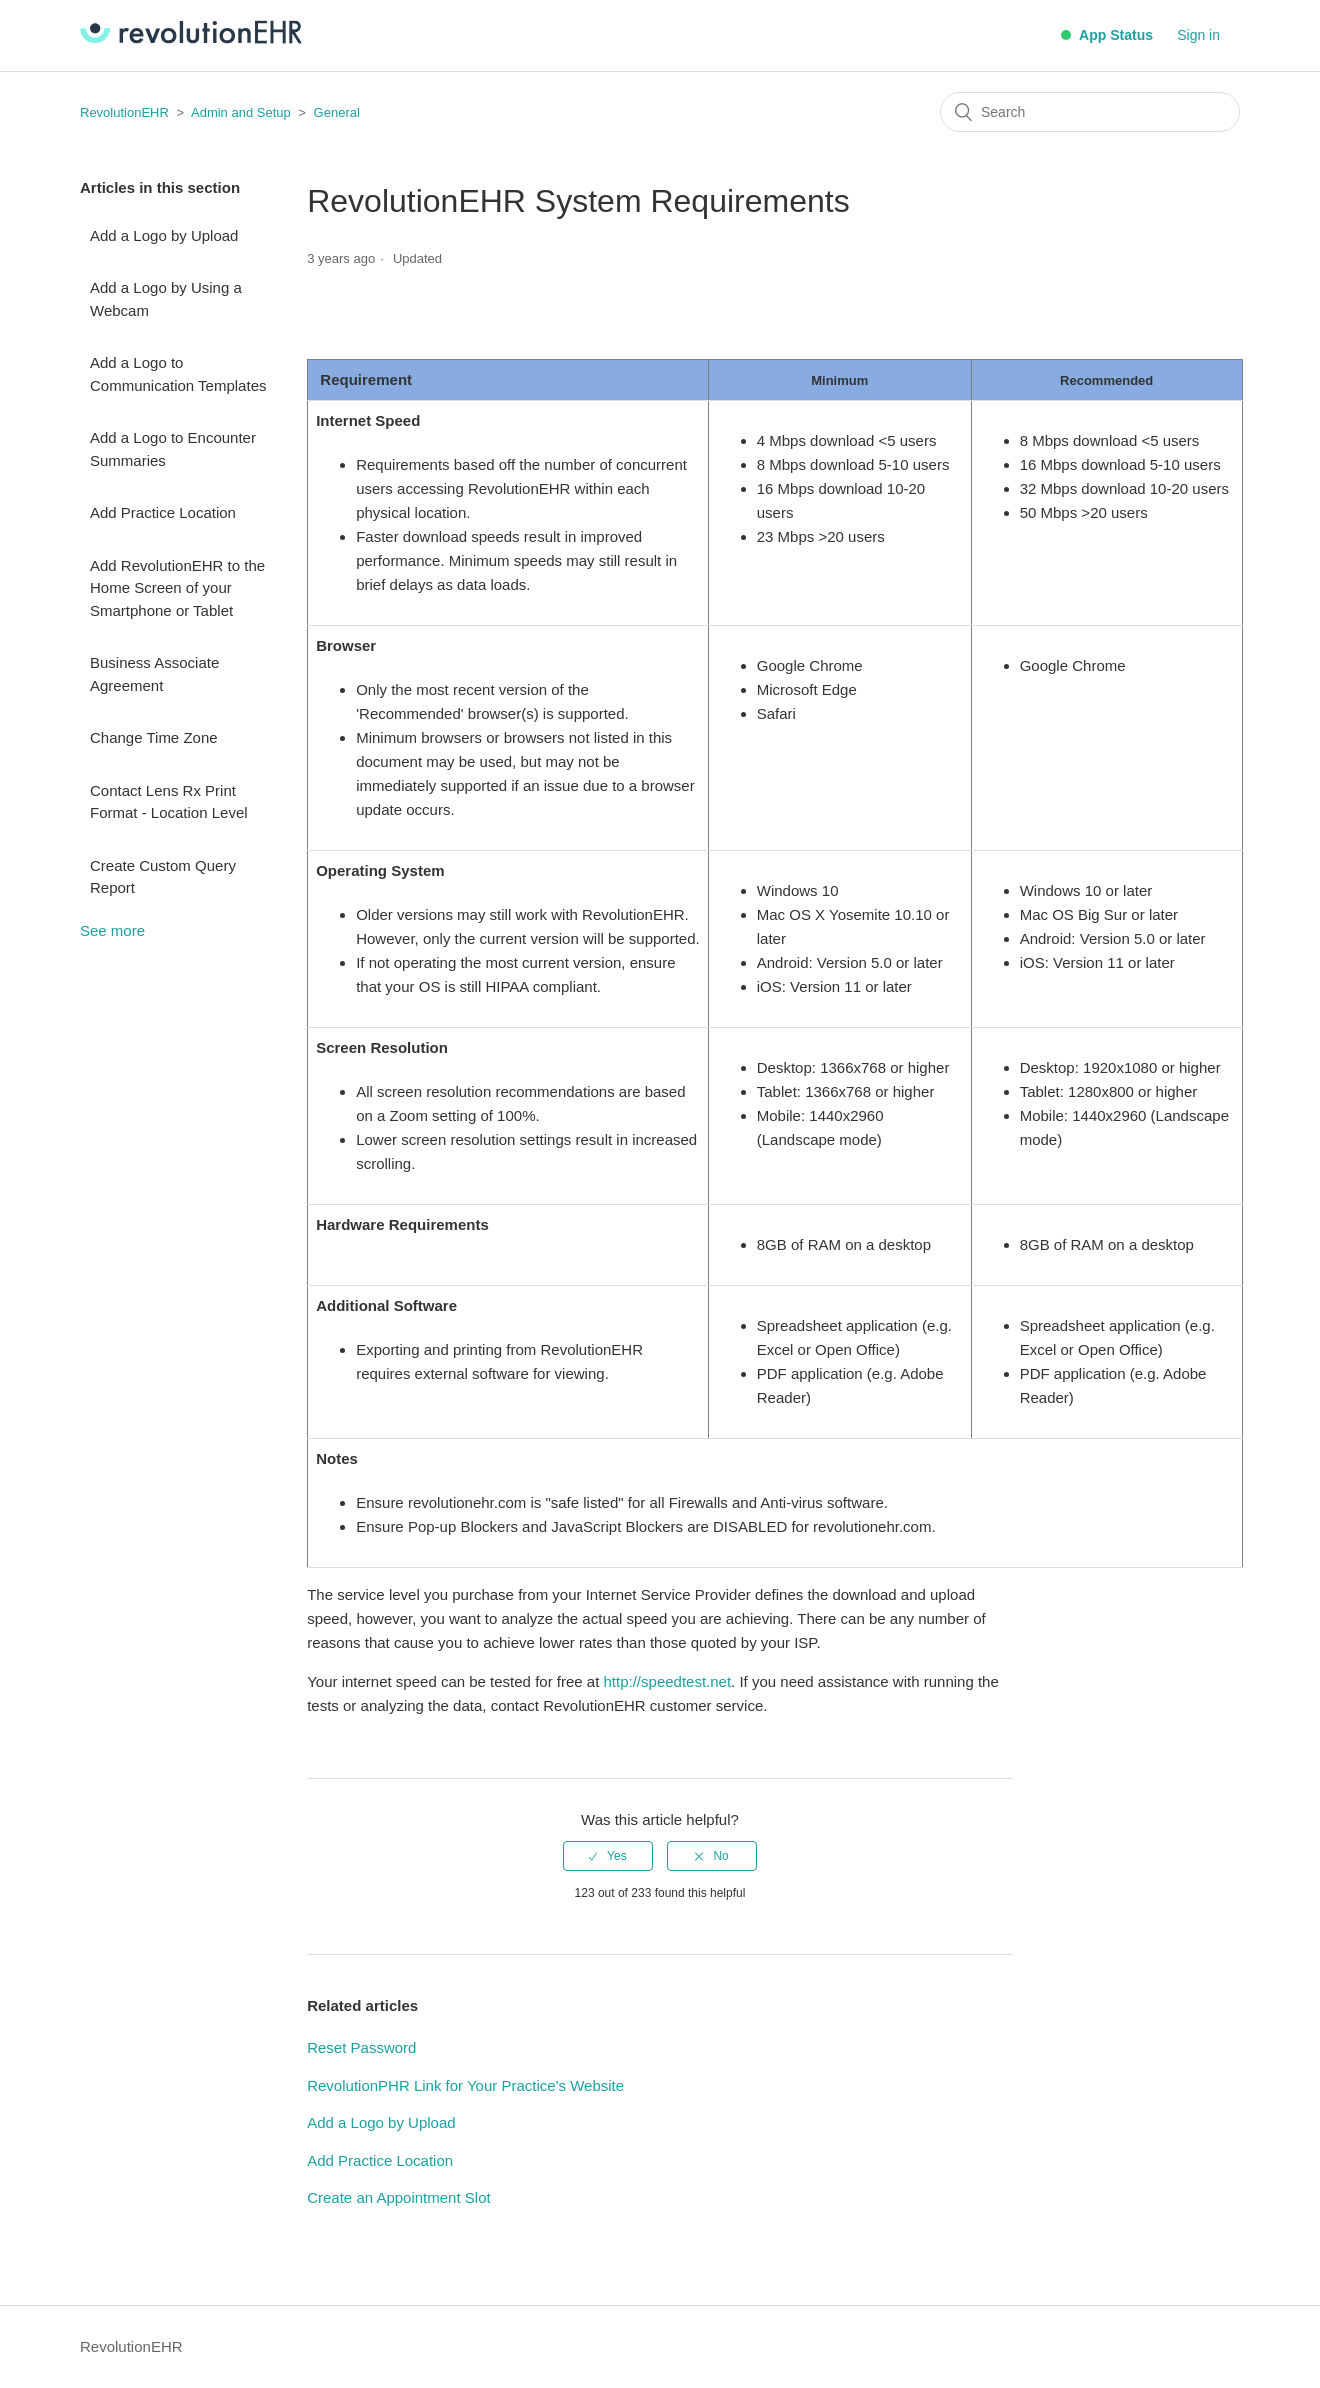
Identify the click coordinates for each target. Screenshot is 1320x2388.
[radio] (608, 1856)
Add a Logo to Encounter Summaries (173, 449)
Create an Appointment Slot (398, 2197)
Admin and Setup (241, 112)
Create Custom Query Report (163, 877)
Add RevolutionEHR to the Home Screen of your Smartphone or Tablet (177, 588)
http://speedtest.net (668, 1681)
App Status (1107, 35)
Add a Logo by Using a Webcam (166, 299)
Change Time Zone (154, 737)
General (337, 112)
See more (112, 930)
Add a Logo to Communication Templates (178, 374)
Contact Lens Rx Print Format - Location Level (169, 802)
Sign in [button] (1198, 35)
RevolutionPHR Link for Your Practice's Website (465, 2085)
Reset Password (361, 2047)
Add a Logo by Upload (164, 235)
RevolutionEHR (124, 112)
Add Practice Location (163, 512)
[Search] (1090, 112)
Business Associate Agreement (154, 674)
